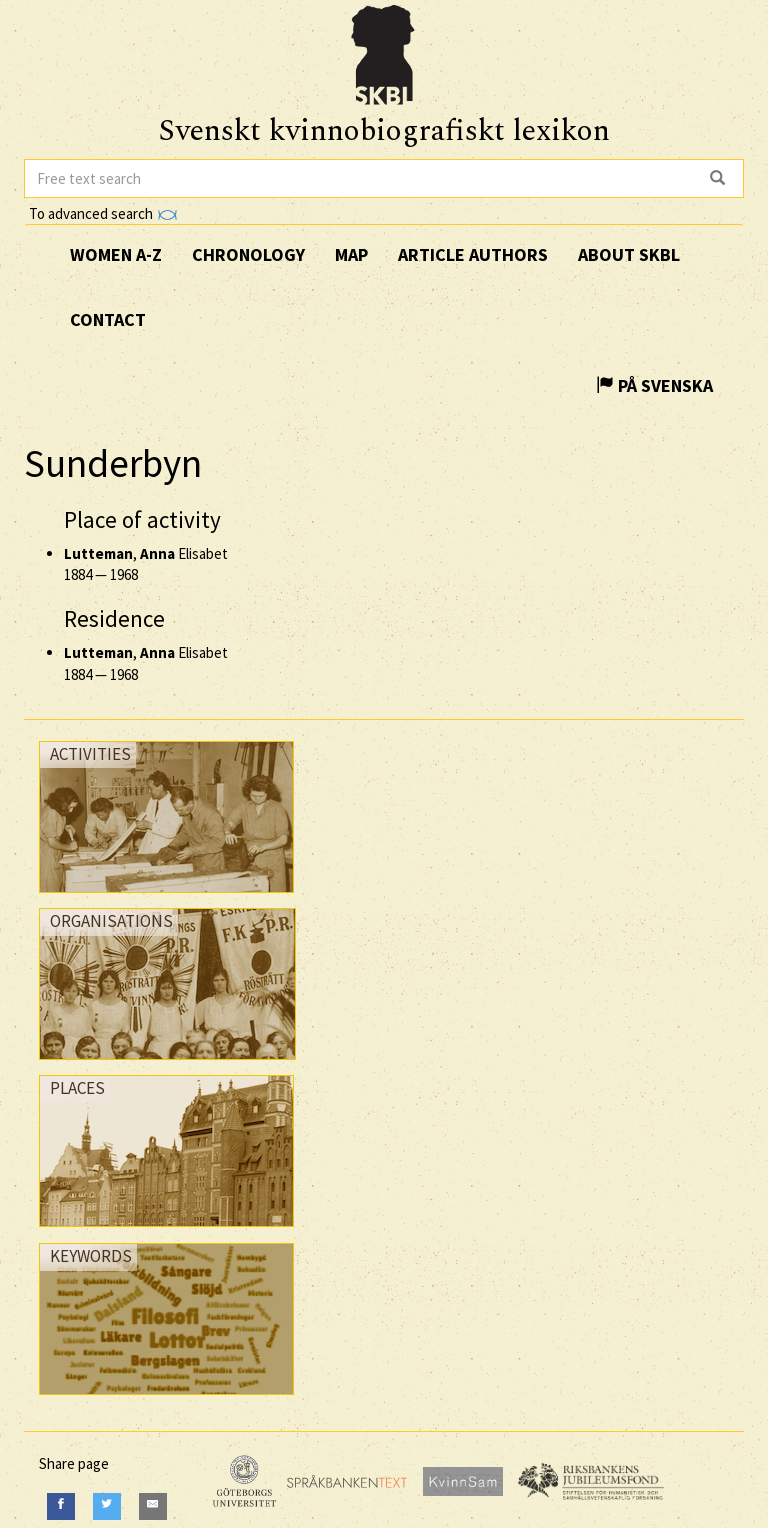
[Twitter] (107, 1506)
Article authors (473, 254)
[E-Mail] (153, 1506)
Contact (108, 319)
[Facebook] (61, 1506)
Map (351, 254)
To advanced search (103, 213)
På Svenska (654, 385)
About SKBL (629, 254)
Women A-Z (116, 254)
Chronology (248, 254)
